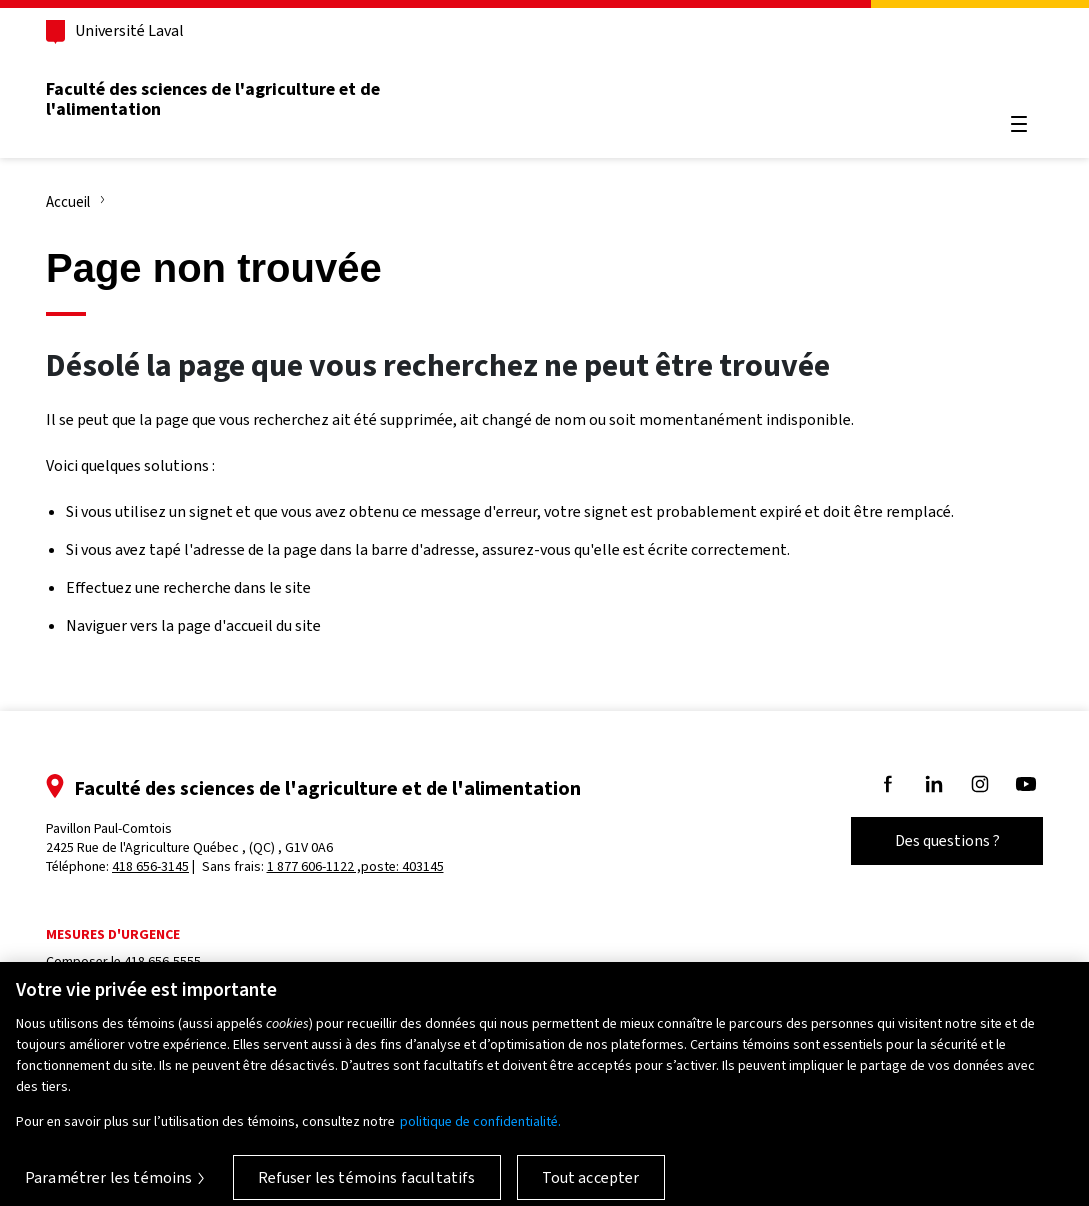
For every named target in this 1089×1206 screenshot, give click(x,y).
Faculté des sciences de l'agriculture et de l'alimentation (213, 99)
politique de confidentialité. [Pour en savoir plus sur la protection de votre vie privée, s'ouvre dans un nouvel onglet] (480, 1129)
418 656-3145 (150, 866)
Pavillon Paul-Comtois (189, 838)
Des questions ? (947, 840)
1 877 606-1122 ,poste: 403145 (355, 866)
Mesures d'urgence (113, 934)
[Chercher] (1019, 76)
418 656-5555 (162, 961)
